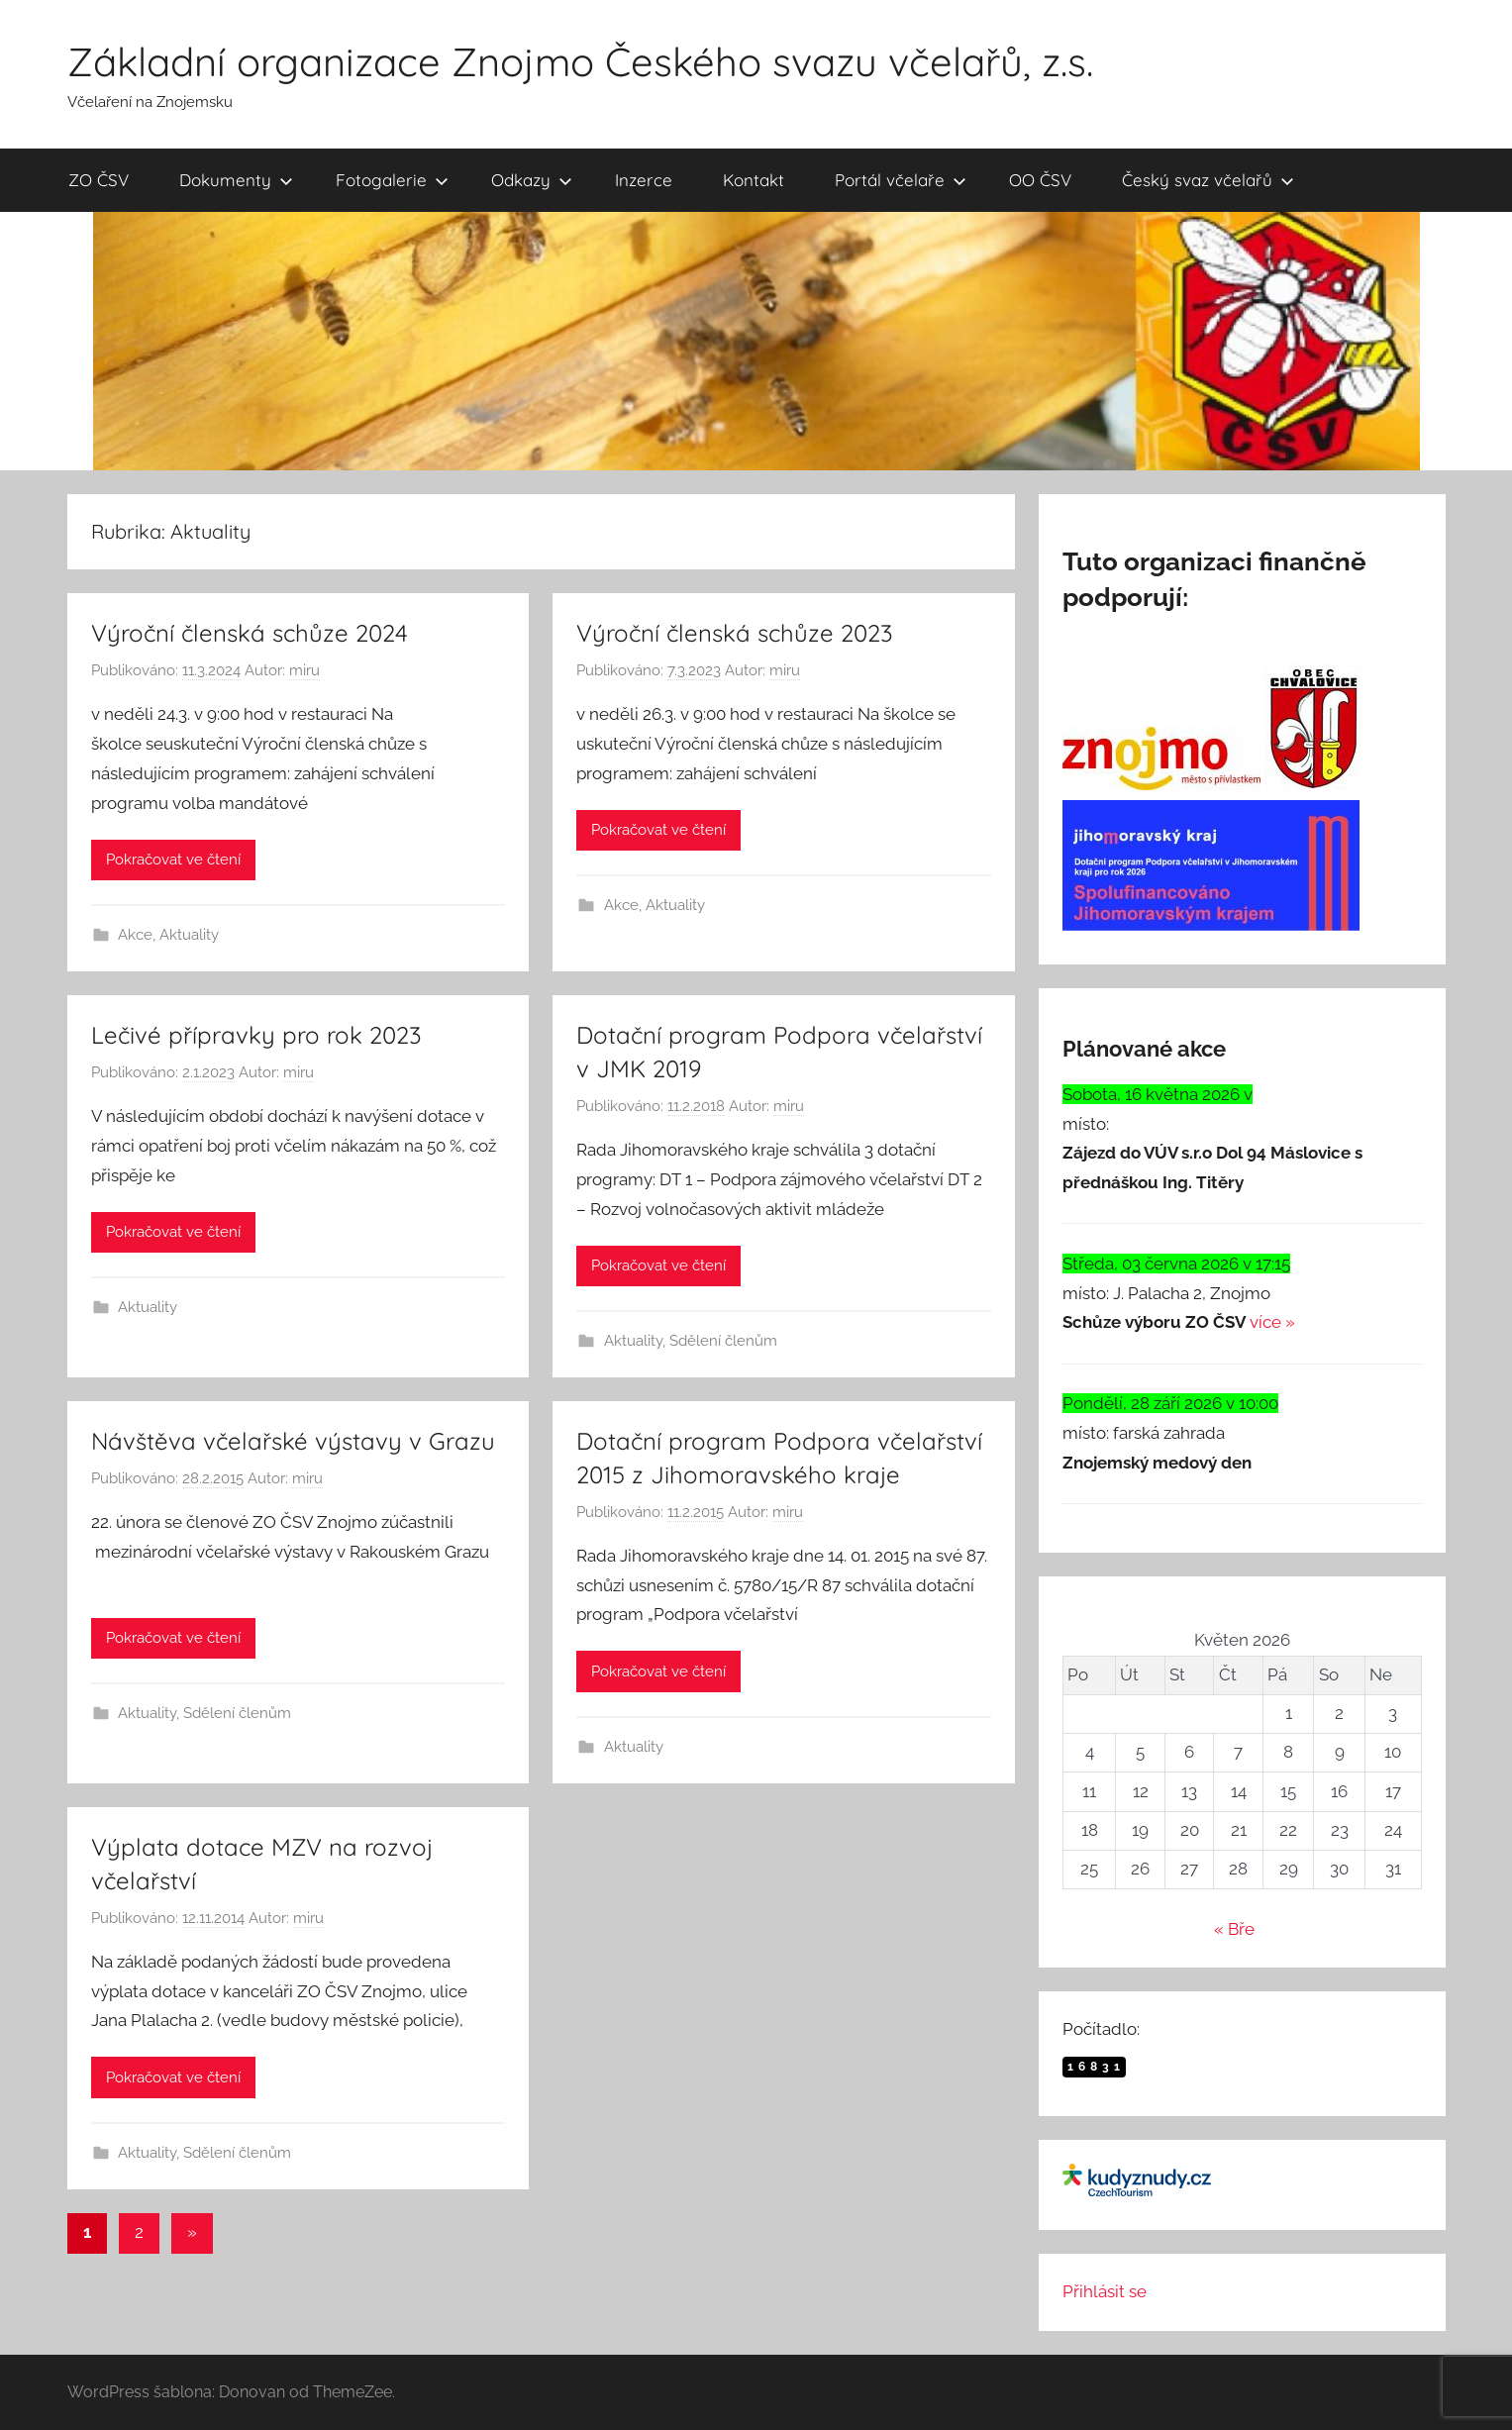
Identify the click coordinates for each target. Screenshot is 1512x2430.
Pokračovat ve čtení (173, 859)
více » (1272, 1322)
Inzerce (643, 179)
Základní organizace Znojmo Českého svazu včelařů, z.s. (580, 61)
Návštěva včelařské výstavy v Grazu (293, 1441)
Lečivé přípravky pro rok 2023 (256, 1035)
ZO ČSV (98, 179)
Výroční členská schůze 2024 (249, 633)
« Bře (1234, 1929)
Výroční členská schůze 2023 (734, 633)
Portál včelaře (900, 179)
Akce (135, 935)
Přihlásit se (1104, 2291)
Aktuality (189, 935)
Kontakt (753, 179)
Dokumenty (236, 179)
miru (304, 670)
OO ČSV (1040, 179)
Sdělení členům (723, 1341)
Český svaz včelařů (1208, 179)
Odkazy (531, 179)
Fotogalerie (392, 179)
